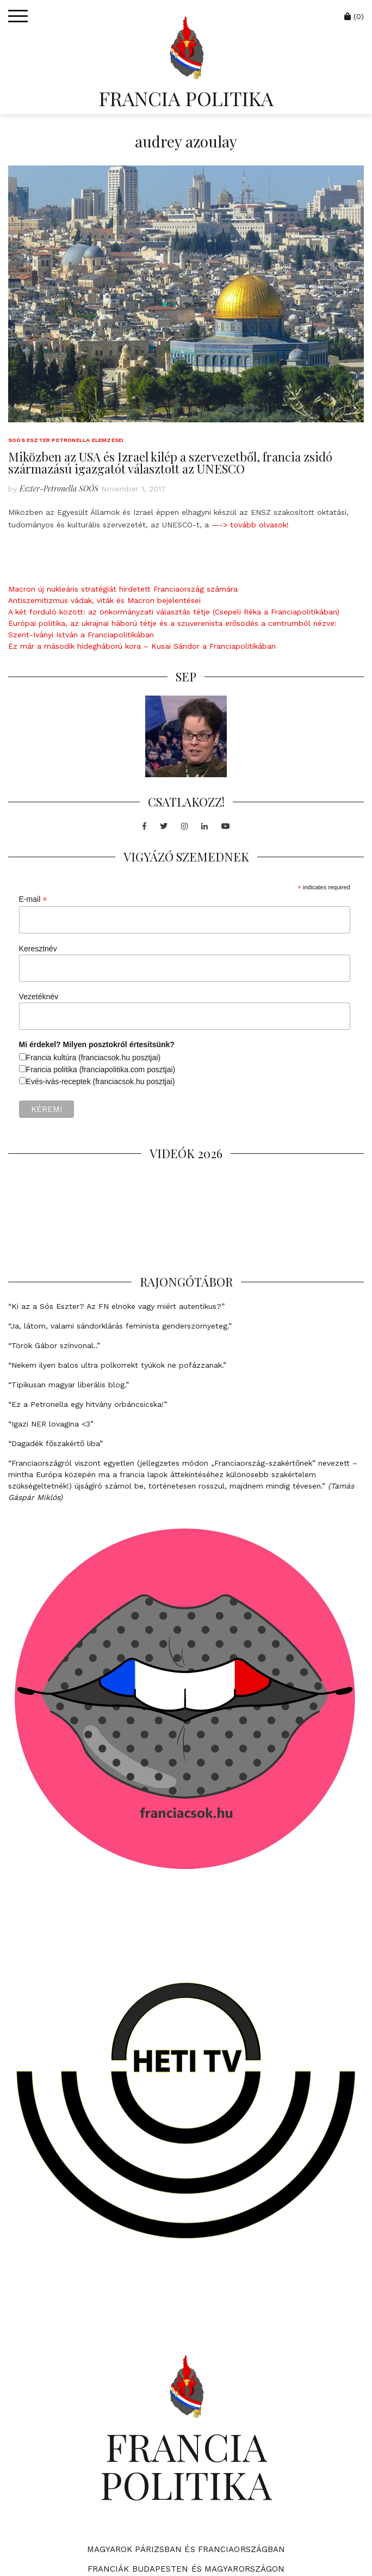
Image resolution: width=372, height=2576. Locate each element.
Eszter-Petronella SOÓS (59, 488)
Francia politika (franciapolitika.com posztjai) (101, 1069)
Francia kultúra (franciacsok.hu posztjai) (93, 1057)
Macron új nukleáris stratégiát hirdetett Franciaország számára (123, 589)
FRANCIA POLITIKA (186, 98)
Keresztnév (38, 948)
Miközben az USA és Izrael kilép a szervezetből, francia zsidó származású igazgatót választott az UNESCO (170, 462)
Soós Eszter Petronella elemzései (65, 440)
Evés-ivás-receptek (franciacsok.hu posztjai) (100, 1081)
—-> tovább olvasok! (250, 524)
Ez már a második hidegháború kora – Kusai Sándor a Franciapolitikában (142, 646)
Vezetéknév (38, 996)
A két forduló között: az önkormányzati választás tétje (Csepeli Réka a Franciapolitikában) (173, 611)
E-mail (33, 899)
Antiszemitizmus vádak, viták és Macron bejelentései (104, 600)
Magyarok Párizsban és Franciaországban (186, 2549)
